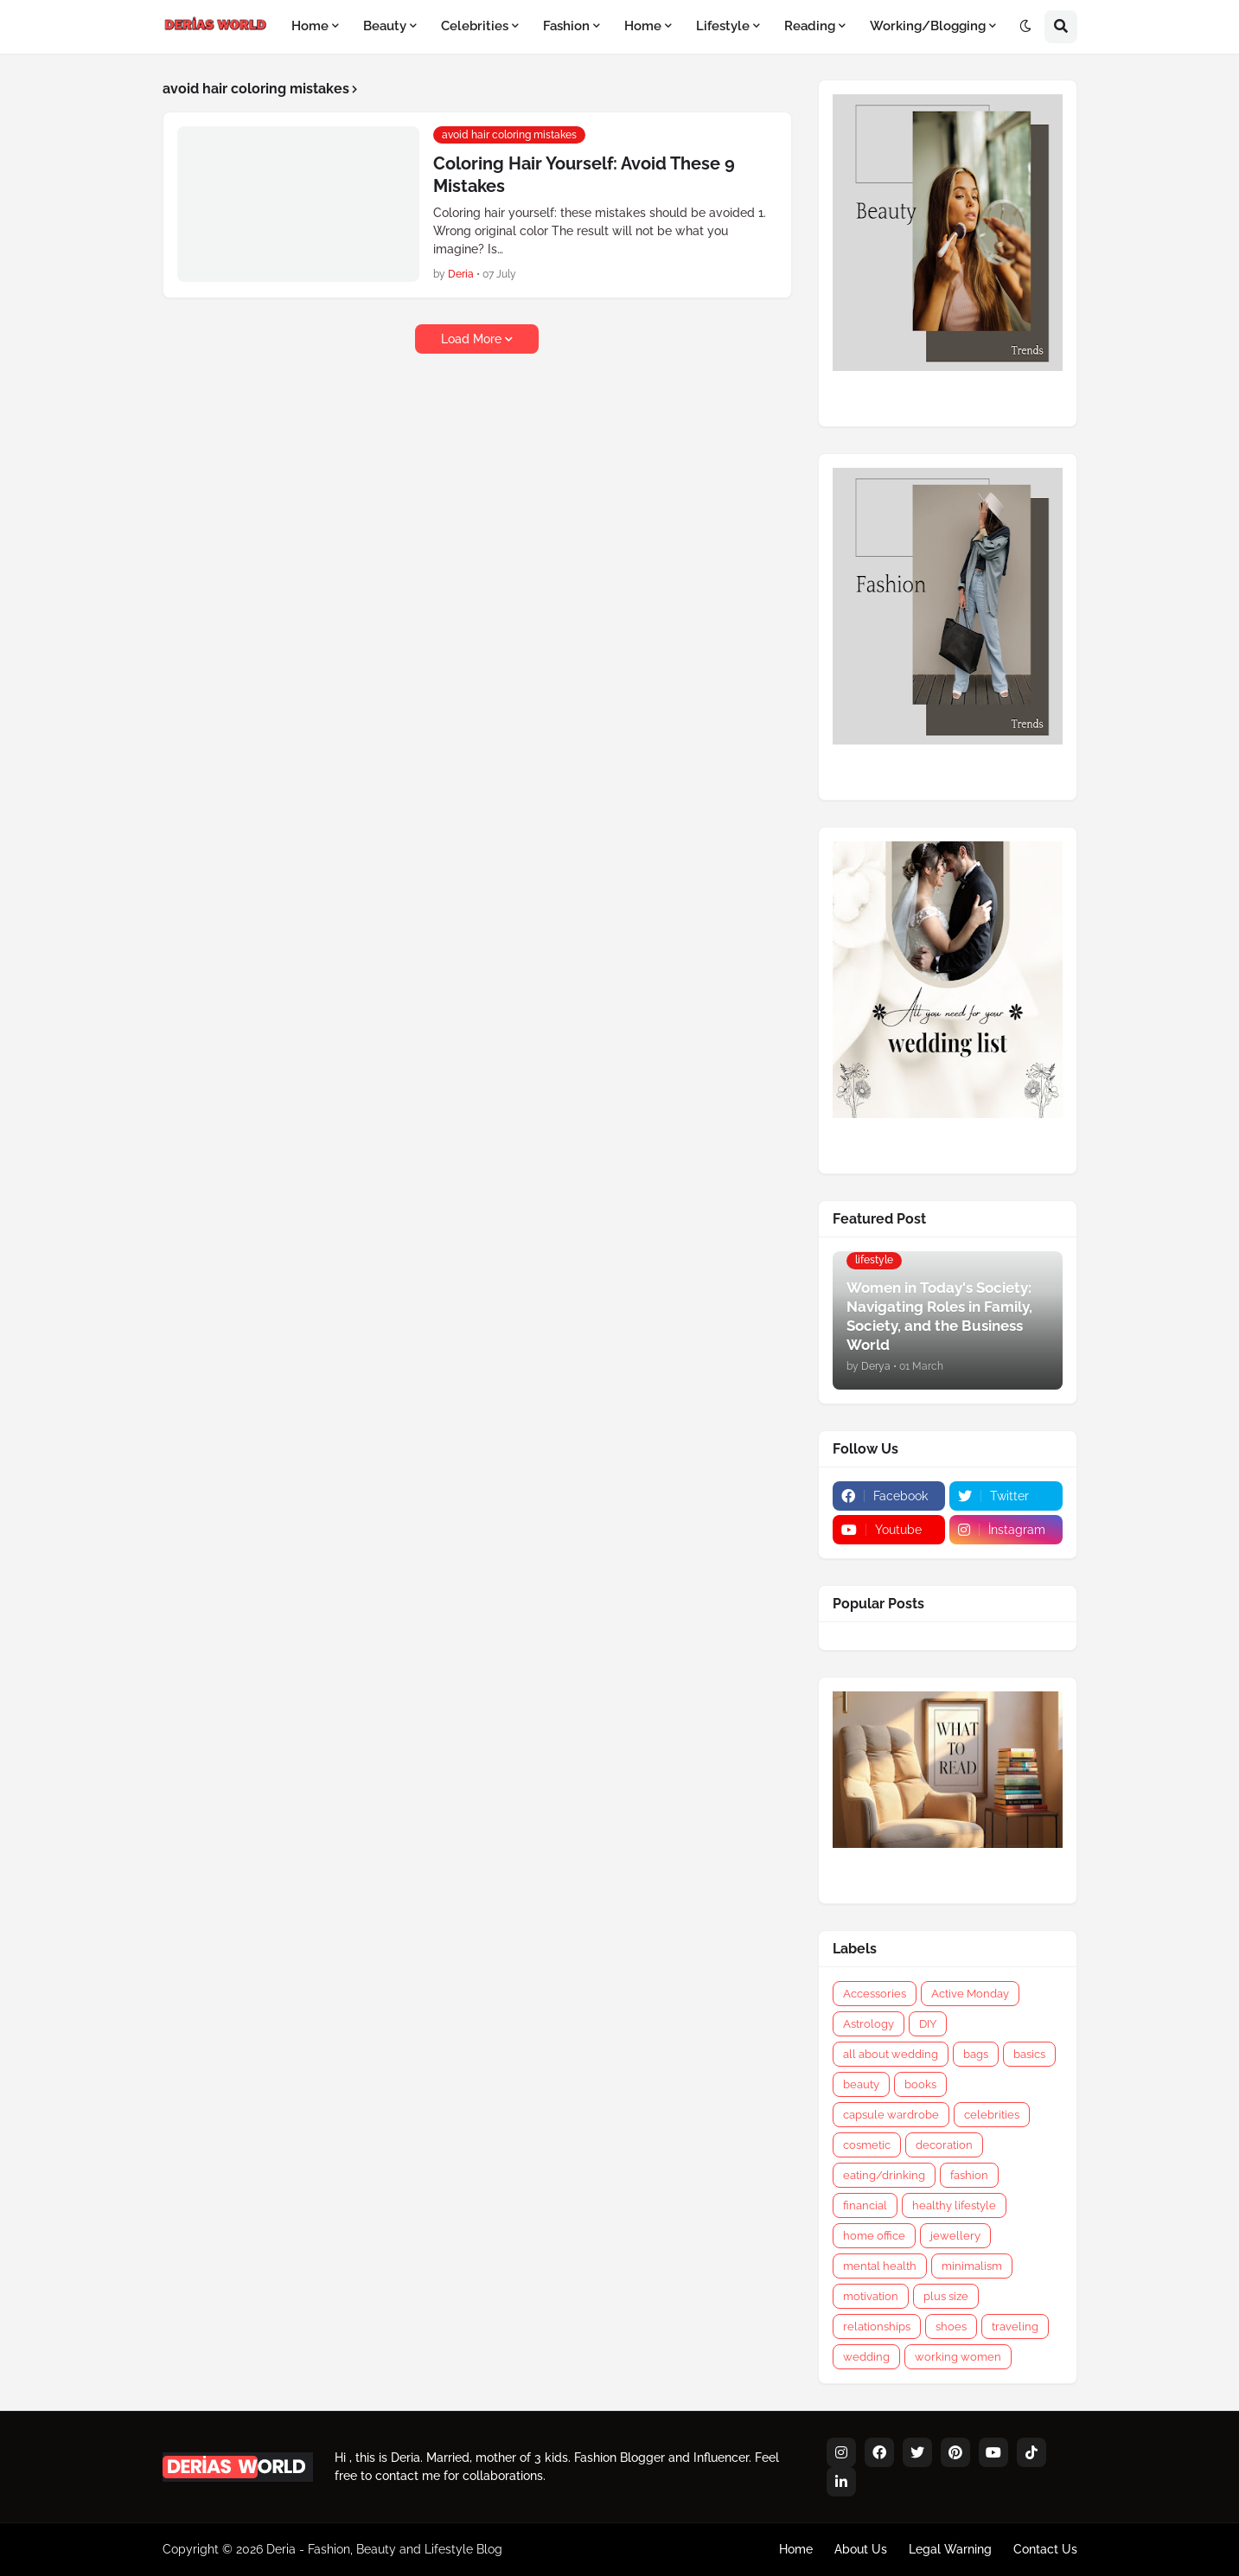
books (920, 2084)
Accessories (874, 1993)
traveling (1015, 2326)
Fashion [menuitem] (566, 26)
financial (865, 2205)
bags (975, 2054)
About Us (860, 2549)
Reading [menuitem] (809, 26)
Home (796, 2549)
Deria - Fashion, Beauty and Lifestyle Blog (384, 2549)
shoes (951, 2326)
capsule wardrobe (891, 2114)
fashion (969, 2175)
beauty (861, 2084)
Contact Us (1045, 2549)
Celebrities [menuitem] (474, 26)
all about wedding (890, 2054)
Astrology (868, 2023)
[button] (1025, 26)
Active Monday (970, 1993)
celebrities (991, 2114)
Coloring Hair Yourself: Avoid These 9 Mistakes (584, 174)
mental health (879, 2266)
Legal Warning (950, 2549)
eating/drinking (884, 2175)
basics (1029, 2054)
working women (958, 2356)
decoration (944, 2144)
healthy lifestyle (954, 2205)
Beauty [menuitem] (384, 26)
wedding (866, 2356)
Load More (471, 339)
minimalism (972, 2266)
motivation (870, 2296)
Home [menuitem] (310, 26)
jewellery (955, 2235)
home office (874, 2235)
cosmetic (867, 2144)
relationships (876, 2326)
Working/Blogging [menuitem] (928, 26)
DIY (927, 2023)
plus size (945, 2296)
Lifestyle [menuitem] (723, 26)
